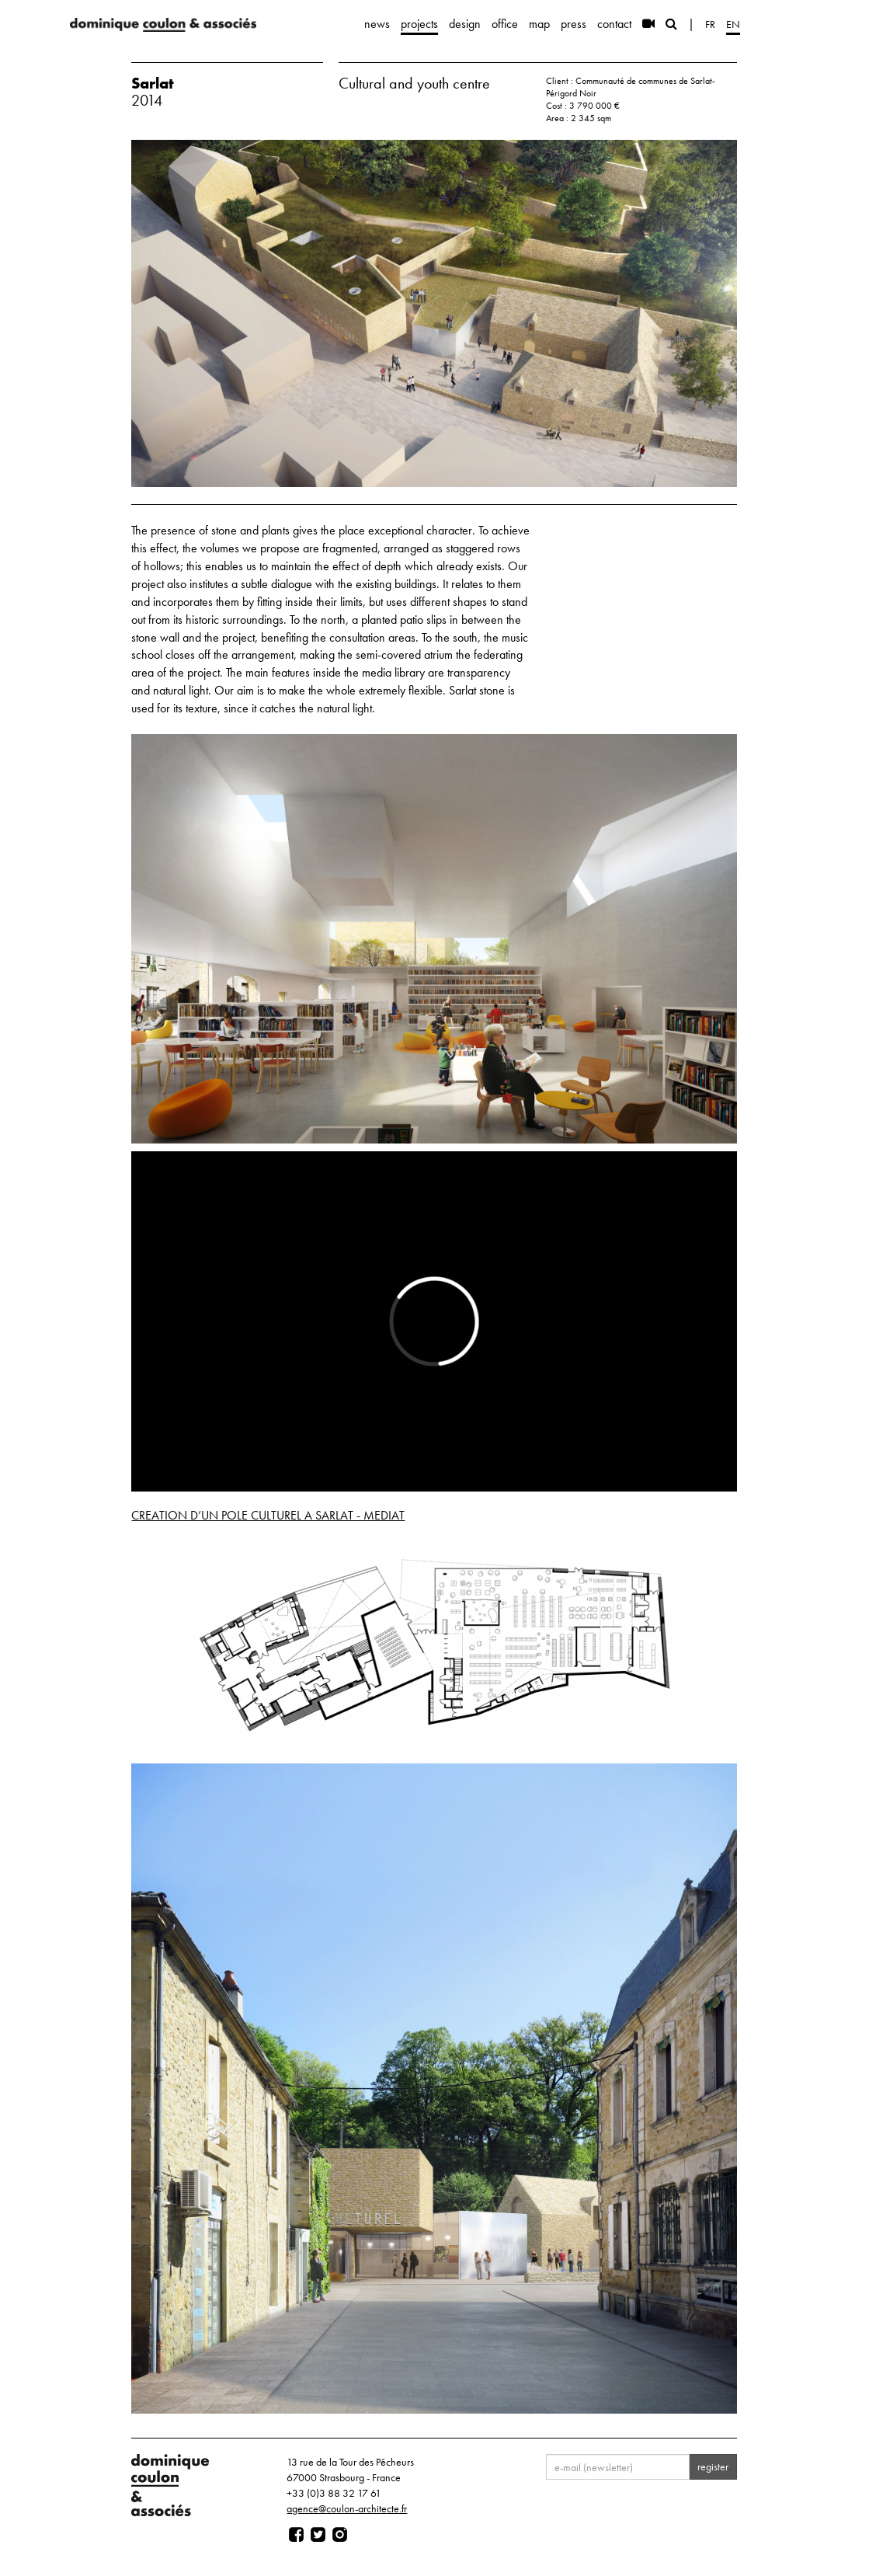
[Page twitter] (318, 2535)
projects (419, 24)
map (539, 24)
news (377, 24)
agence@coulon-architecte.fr (347, 2508)
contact (614, 24)
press (573, 24)
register (712, 2466)
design (465, 24)
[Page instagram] (339, 2535)
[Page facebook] (296, 2535)
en (733, 24)
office (505, 24)
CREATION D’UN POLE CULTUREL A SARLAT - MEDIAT (268, 1515)
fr (710, 24)
